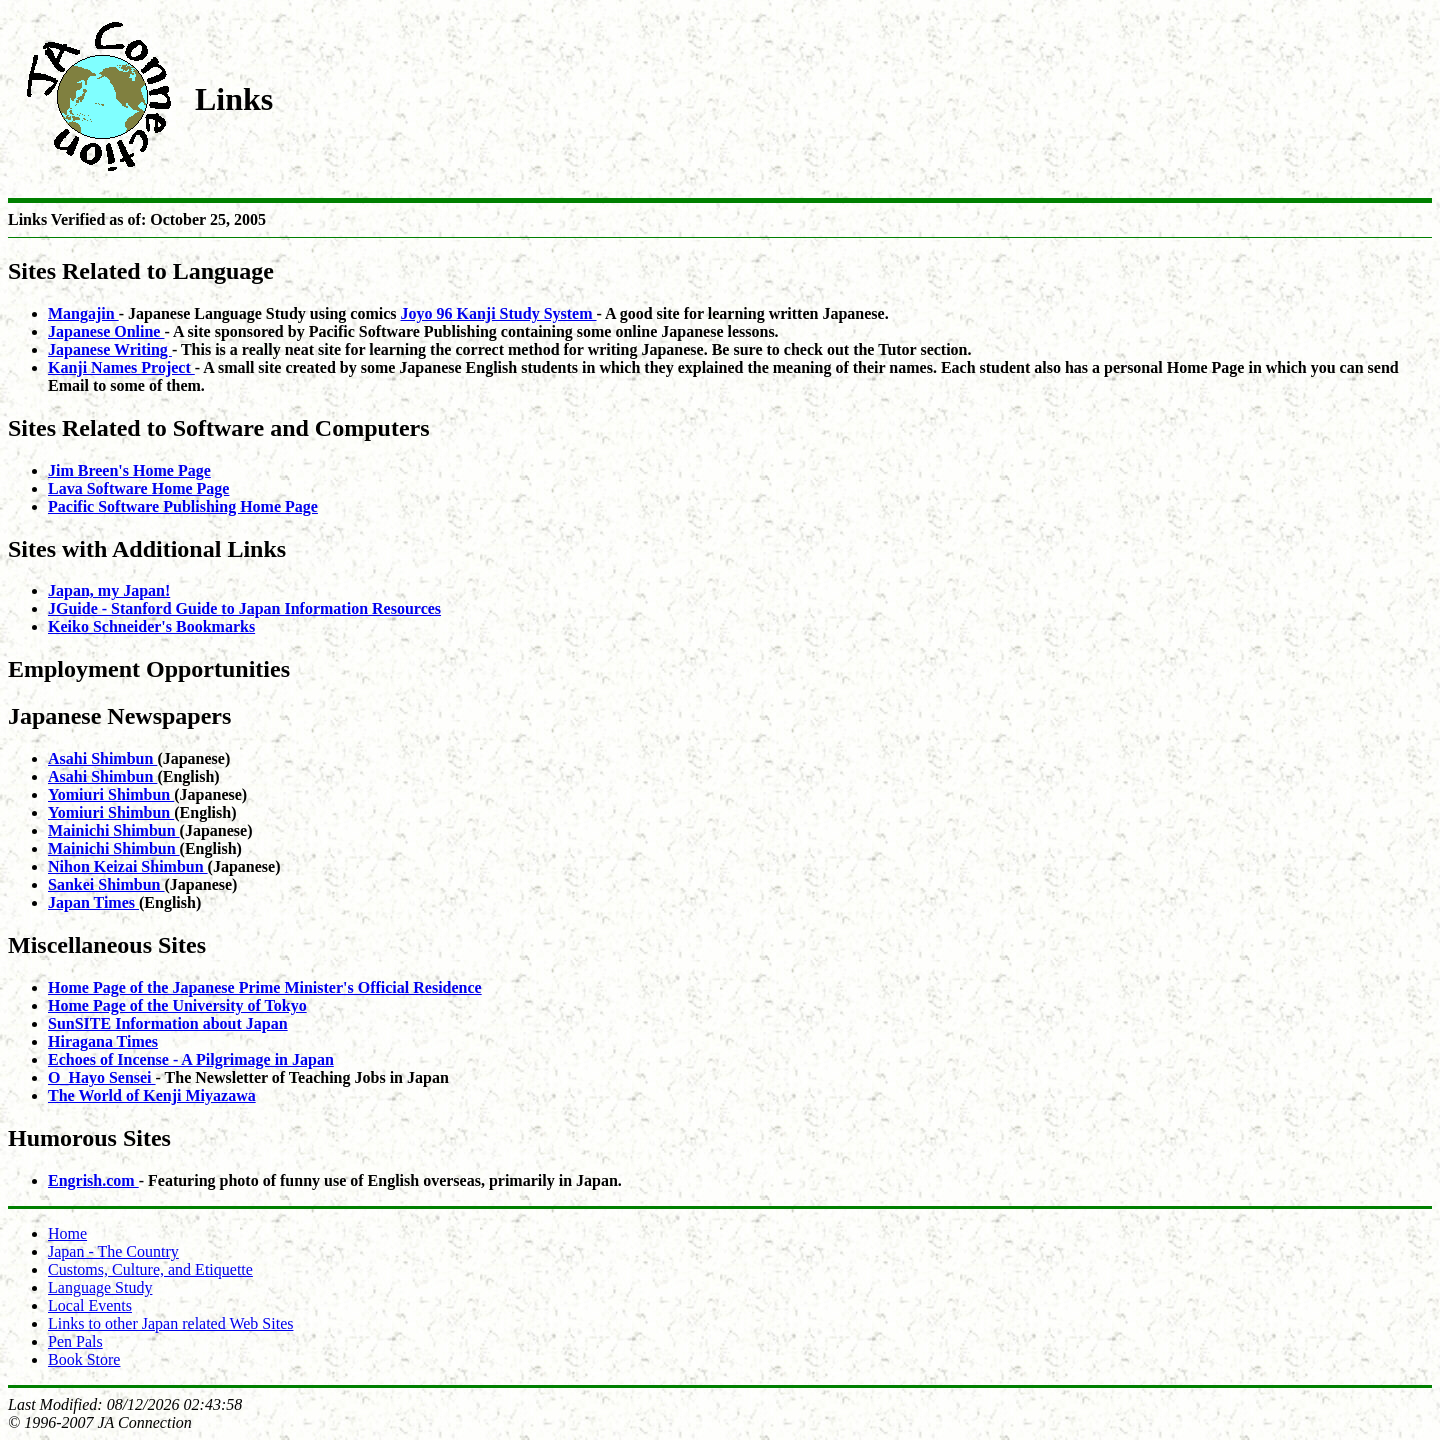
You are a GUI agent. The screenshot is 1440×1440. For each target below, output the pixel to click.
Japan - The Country (113, 1251)
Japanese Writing (110, 349)
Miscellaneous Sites (107, 945)
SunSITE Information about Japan (168, 1023)
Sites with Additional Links (147, 549)
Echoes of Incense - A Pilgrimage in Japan (191, 1059)
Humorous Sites (89, 1138)
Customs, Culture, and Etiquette (150, 1269)
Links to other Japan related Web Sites (170, 1323)
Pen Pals (75, 1341)
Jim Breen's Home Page (129, 470)
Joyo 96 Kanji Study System (499, 313)
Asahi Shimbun (102, 758)
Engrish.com (93, 1180)
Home (67, 1233)
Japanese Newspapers (119, 716)
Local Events (90, 1305)
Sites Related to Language (141, 271)
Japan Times (93, 902)
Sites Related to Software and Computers (219, 428)
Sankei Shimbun (106, 884)
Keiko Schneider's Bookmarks (151, 626)
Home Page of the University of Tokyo (177, 1005)
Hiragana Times (103, 1041)
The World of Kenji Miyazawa (152, 1095)
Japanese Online (106, 331)
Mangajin (83, 313)
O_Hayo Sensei (102, 1077)
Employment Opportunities (149, 669)
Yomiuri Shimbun (111, 794)
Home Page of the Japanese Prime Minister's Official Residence (265, 987)
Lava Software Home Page (138, 488)
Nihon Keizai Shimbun (128, 866)
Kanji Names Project (121, 367)
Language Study (100, 1287)
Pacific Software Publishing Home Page (183, 506)
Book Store (84, 1359)
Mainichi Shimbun (114, 830)
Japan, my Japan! (109, 590)
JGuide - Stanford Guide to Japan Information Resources (244, 608)
